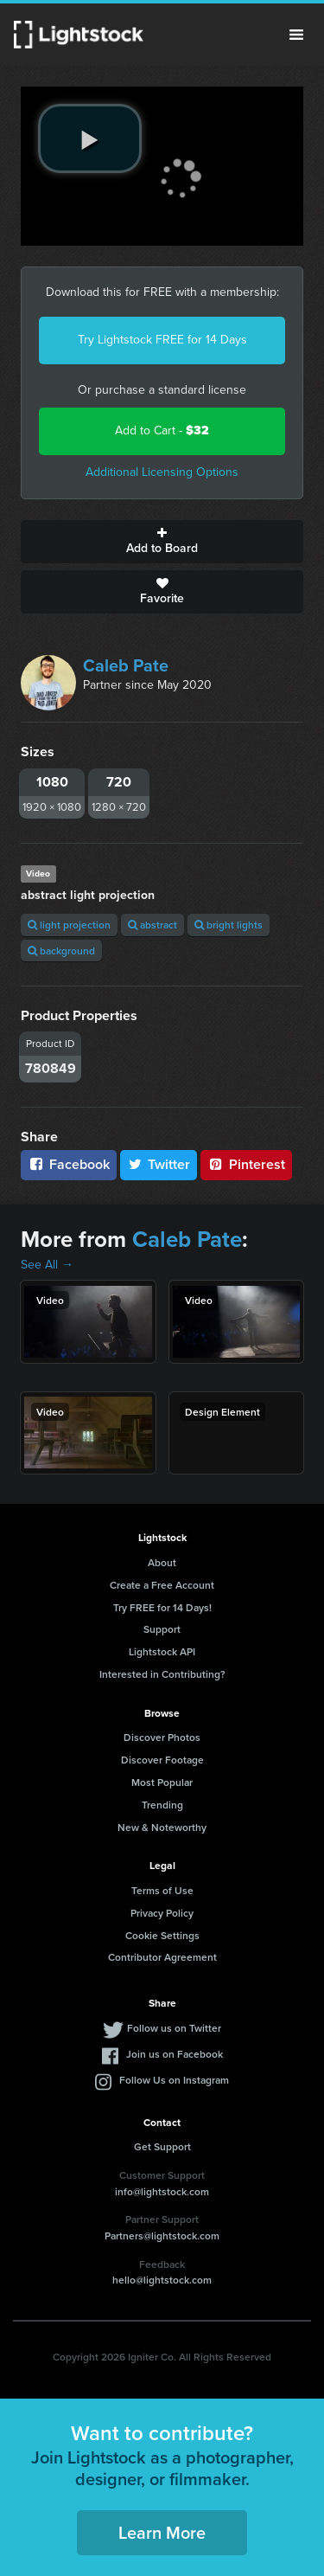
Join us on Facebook (174, 2053)
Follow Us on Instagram (174, 2079)
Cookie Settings (162, 1935)
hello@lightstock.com (162, 2279)
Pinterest (246, 1164)
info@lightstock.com (162, 2191)
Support (162, 1629)
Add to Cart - (162, 430)
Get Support (162, 2146)
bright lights (228, 924)
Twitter (159, 1164)
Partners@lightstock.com (162, 2235)
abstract (152, 924)
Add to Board (162, 541)
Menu (296, 34)
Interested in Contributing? (162, 1674)
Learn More (162, 2532)
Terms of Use (162, 1890)
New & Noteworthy (162, 1827)
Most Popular (162, 1782)
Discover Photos (162, 1737)
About (162, 1562)
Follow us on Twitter (174, 2027)
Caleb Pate (125, 665)
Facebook (69, 1164)
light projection (69, 924)
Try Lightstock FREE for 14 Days (162, 340)
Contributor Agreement (162, 1957)
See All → (47, 1265)
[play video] (90, 138)
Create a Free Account (162, 1584)
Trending (162, 1804)
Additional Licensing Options (162, 472)
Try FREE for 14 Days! (162, 1607)
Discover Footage (162, 1759)
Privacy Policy (162, 1912)
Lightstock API (162, 1651)
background (61, 950)
